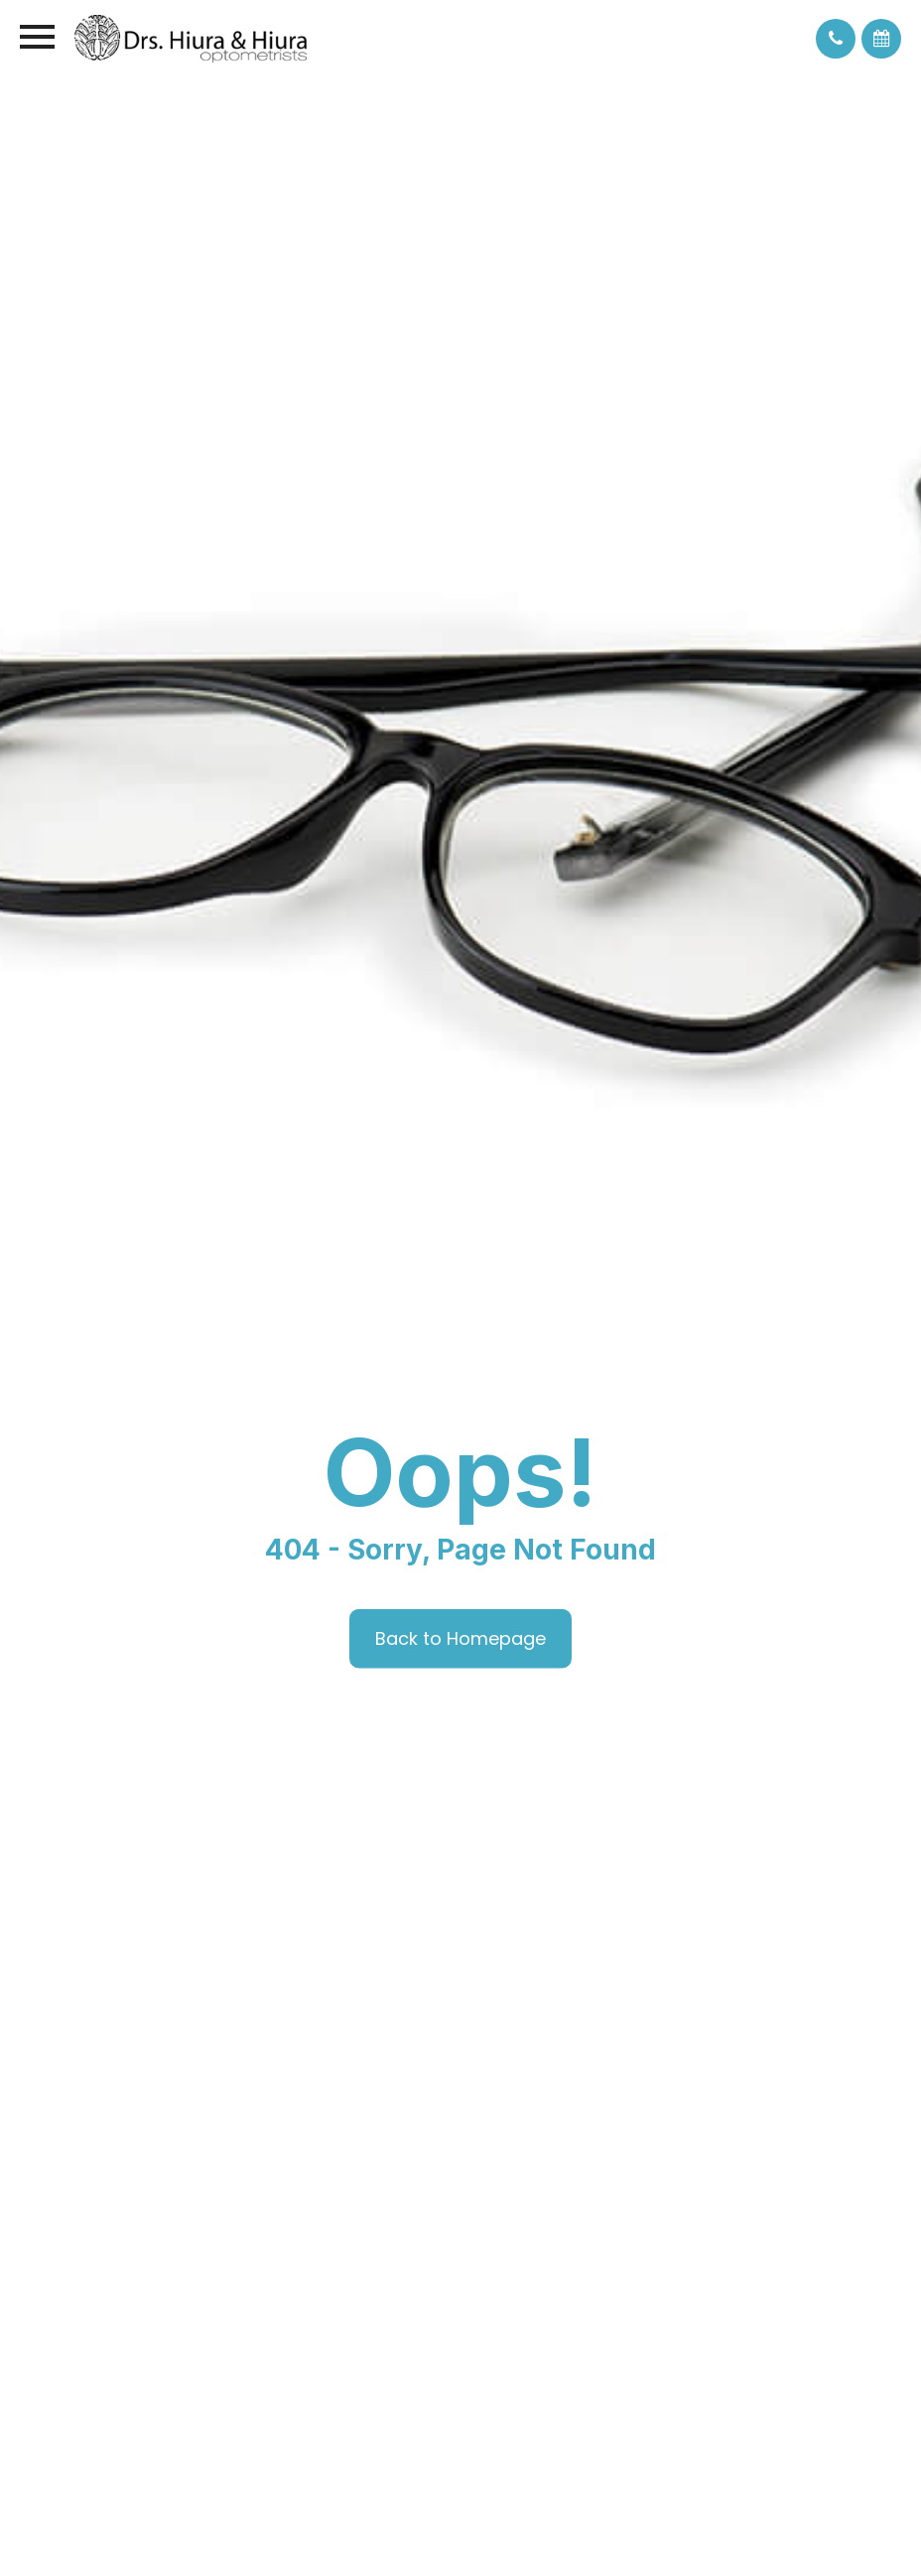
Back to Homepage (460, 1637)
